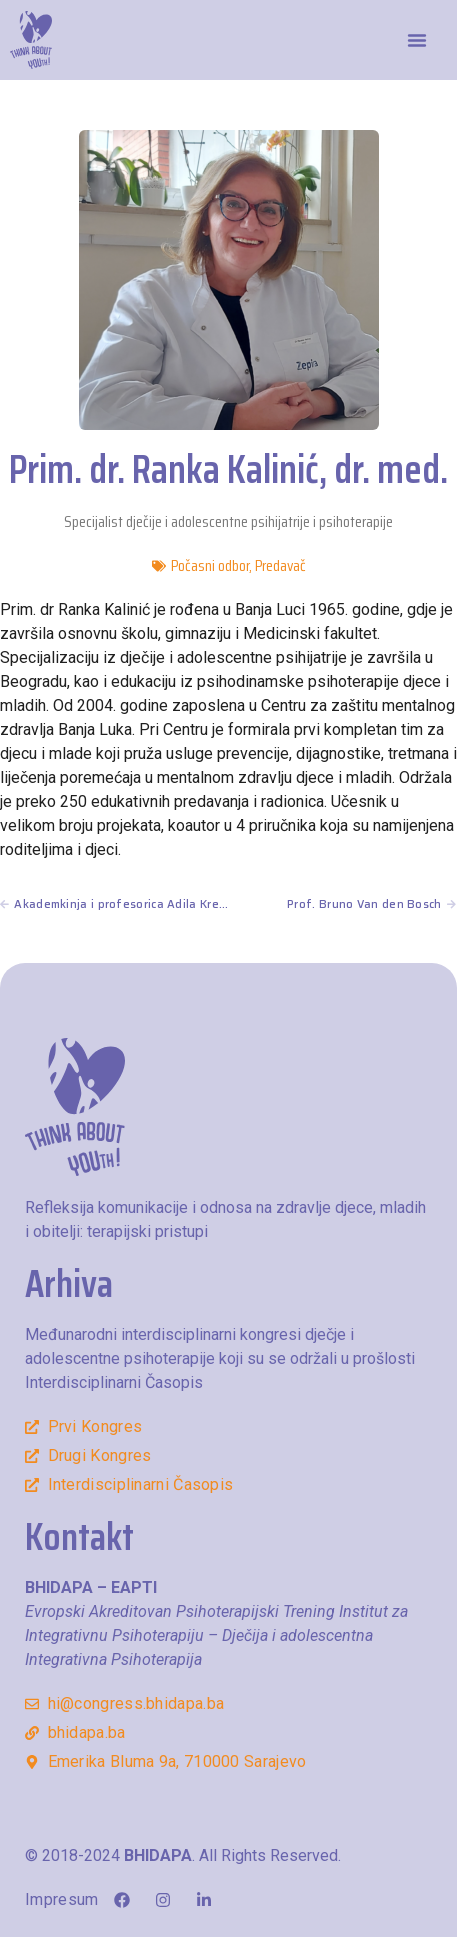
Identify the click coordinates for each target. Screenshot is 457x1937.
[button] (417, 40)
